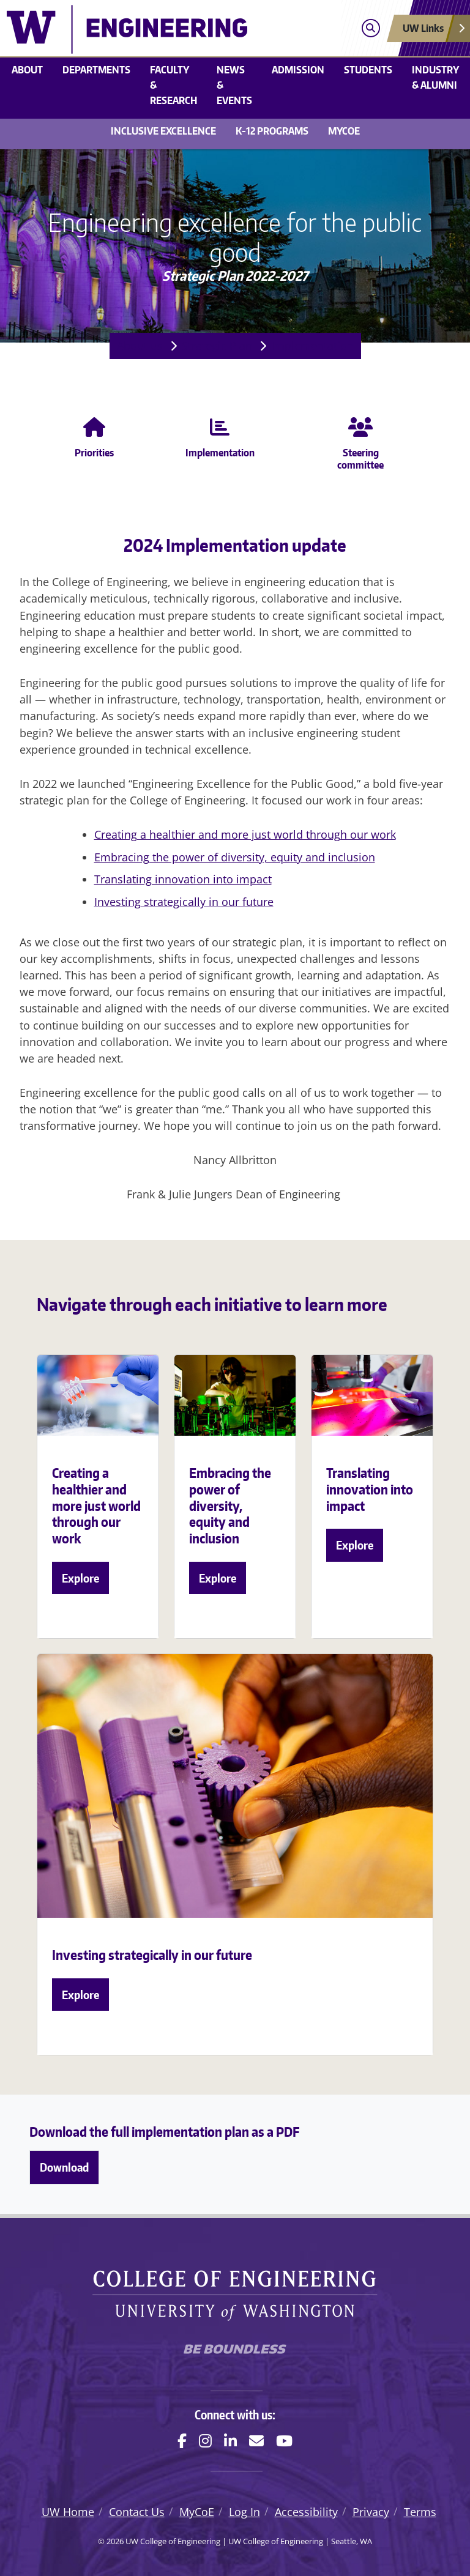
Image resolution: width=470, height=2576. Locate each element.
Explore (80, 1578)
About (27, 70)
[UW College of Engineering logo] (178, 29)
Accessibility (306, 2511)
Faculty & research (173, 85)
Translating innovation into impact (183, 879)
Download (64, 2167)
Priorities (94, 435)
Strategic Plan (217, 345)
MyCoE (344, 131)
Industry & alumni (435, 77)
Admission (298, 70)
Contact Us (137, 2511)
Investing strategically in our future (184, 901)
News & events (234, 85)
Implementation (312, 345)
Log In (244, 2511)
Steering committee (360, 441)
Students (368, 70)
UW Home (68, 2511)
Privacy (370, 2511)
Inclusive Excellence (163, 131)
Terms (420, 2511)
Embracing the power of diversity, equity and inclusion (234, 857)
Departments (96, 70)
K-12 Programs (272, 131)
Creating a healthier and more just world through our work (245, 834)
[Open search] (370, 28)
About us (140, 345)
